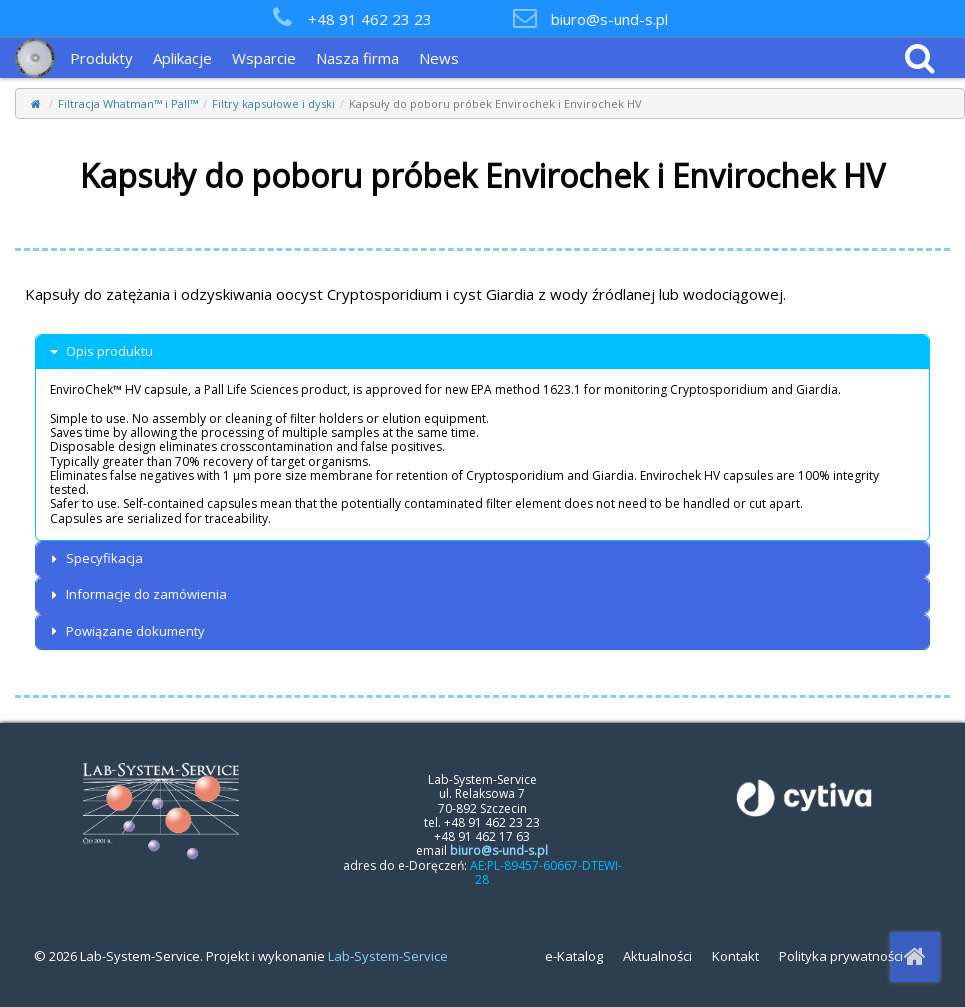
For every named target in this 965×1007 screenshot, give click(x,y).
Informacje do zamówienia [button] (136, 594)
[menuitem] (106, 58)
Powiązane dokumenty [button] (125, 631)
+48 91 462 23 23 (370, 19)
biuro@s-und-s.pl (609, 19)
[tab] (482, 352)
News (439, 58)
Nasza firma (357, 58)
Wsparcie (264, 58)
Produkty (101, 58)
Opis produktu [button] (99, 351)
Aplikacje (182, 58)
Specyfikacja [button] (94, 558)
